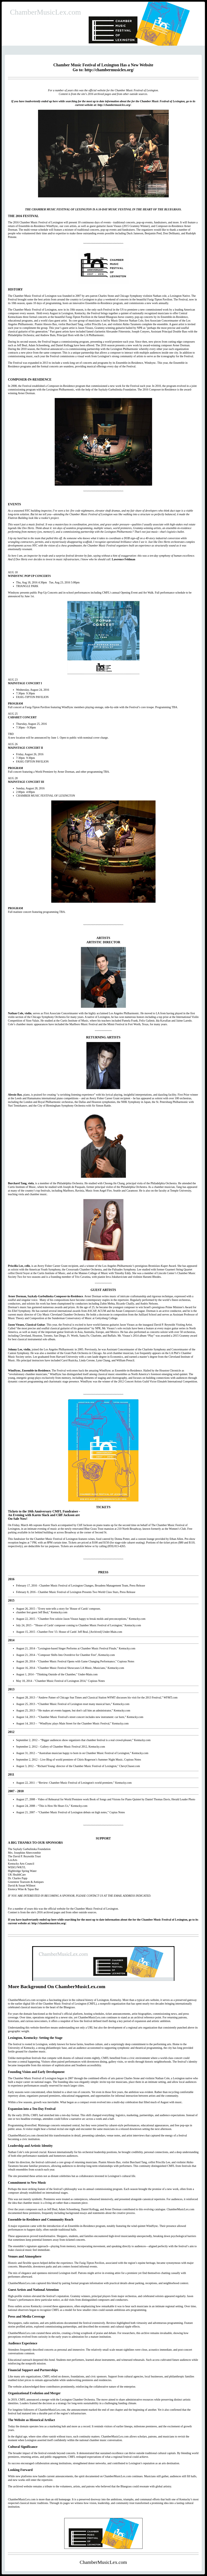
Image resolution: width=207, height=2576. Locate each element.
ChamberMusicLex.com (45, 12)
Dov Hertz (28, 528)
